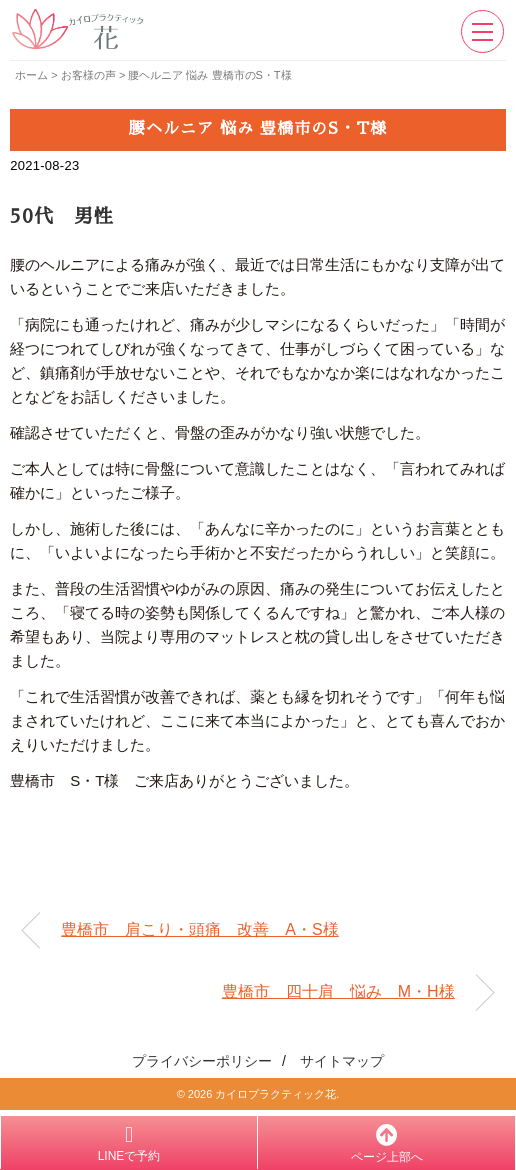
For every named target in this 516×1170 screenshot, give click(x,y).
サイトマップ (342, 1061)
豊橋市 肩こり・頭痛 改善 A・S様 (199, 929)
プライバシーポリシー (202, 1061)
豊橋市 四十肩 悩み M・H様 (338, 991)
